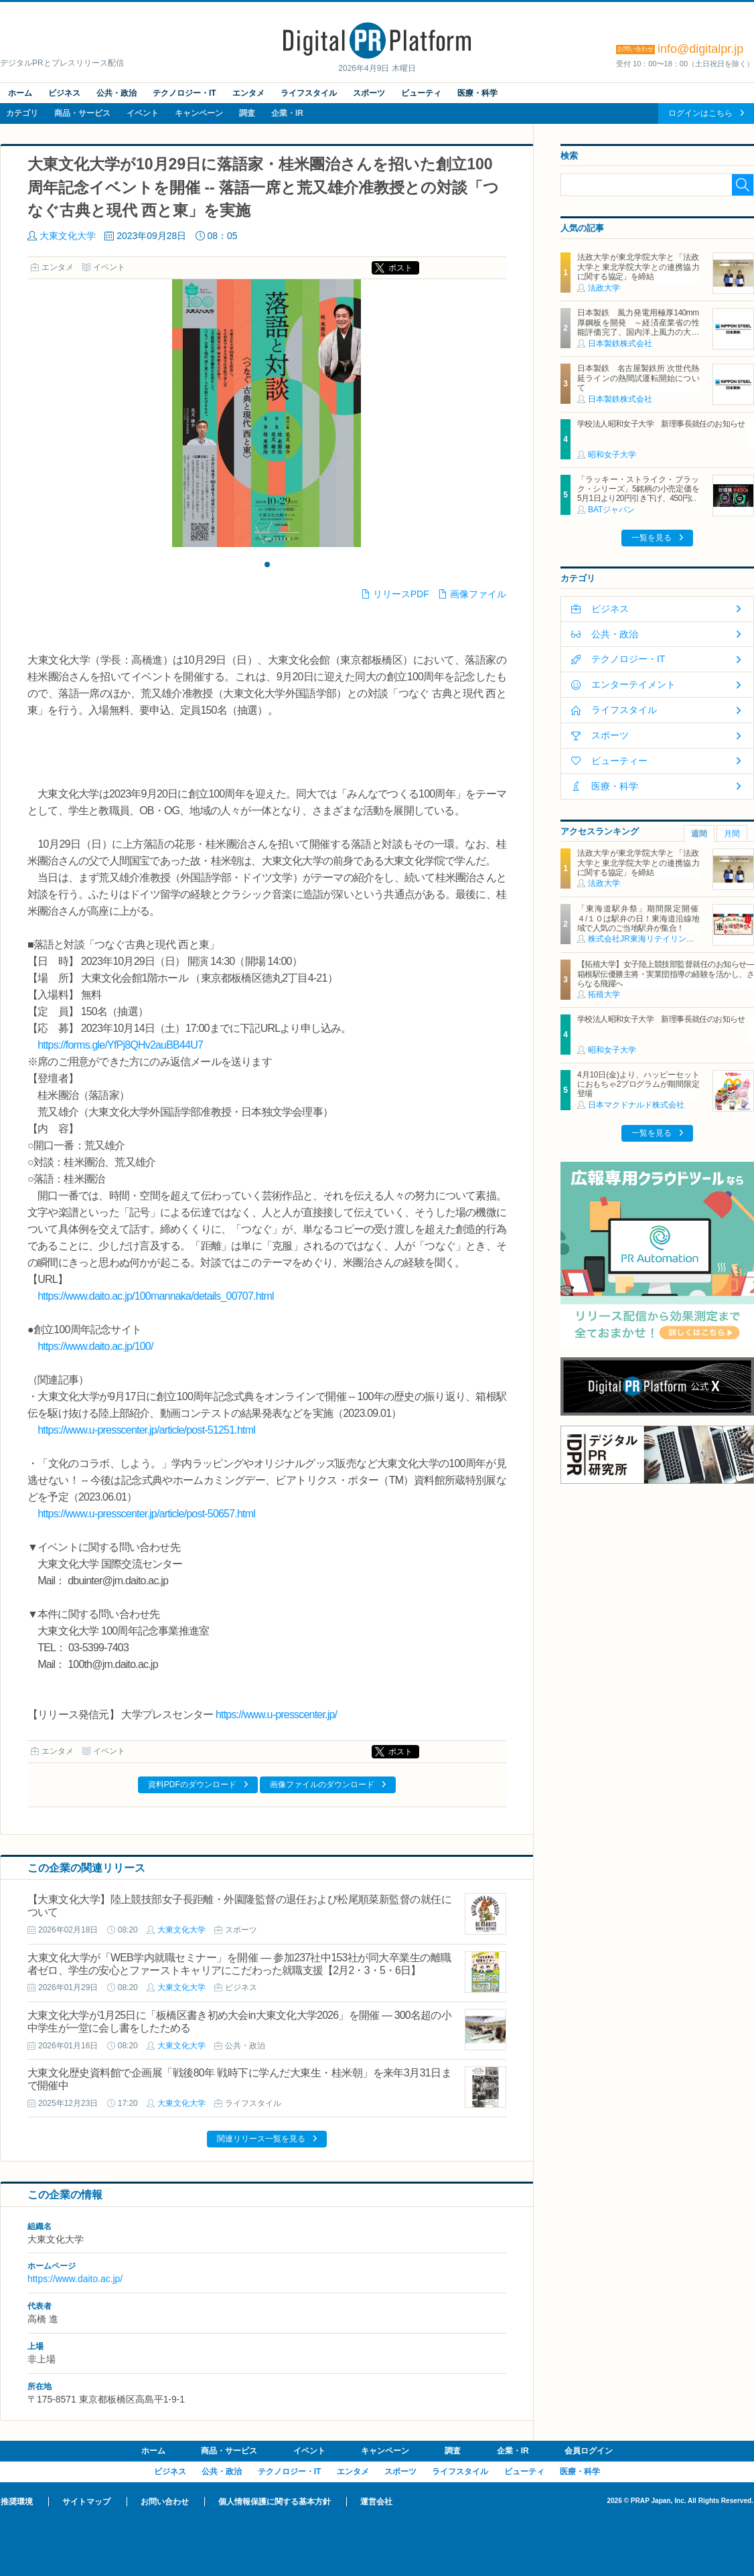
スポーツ (369, 93)
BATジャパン (611, 509)
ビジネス (64, 93)
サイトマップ (86, 2501)
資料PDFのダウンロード (192, 1784)
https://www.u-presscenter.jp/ (276, 1714)
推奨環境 (17, 2501)
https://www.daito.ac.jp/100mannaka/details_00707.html (155, 1296)
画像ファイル (478, 594)
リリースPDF (401, 594)
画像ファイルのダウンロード (322, 1784)
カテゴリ (22, 113)
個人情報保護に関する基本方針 (274, 2501)
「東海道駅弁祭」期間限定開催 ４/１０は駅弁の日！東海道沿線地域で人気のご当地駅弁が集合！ (641, 918)
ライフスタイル (309, 93)
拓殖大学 (604, 994)
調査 (247, 113)
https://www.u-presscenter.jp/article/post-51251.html (146, 1430)
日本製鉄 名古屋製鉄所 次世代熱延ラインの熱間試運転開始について (638, 378)
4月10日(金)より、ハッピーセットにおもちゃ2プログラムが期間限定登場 (638, 1084)
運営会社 (376, 2501)
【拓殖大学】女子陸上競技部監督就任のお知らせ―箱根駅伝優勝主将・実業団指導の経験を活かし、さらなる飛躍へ (665, 974)
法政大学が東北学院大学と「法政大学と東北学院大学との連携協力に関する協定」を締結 (638, 266)
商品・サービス (82, 113)
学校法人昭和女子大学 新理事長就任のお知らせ (661, 424)
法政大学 (604, 288)
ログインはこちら (700, 113)
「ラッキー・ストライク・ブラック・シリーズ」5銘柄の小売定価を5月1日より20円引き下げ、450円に (638, 489)
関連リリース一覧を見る (261, 2138)
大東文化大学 (68, 235)
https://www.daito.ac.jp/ (75, 2278)
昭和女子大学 (612, 454)
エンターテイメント (633, 684)
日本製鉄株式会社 (620, 343)
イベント (143, 113)
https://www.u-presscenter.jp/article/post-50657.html (146, 1513)
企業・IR (287, 113)
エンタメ (248, 93)
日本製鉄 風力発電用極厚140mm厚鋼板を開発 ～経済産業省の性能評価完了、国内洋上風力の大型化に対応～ (638, 327)
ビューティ (421, 93)
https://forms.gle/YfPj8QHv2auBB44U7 (120, 1045)
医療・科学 (477, 93)
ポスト (400, 268)
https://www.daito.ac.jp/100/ (95, 1346)
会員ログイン (588, 2450)
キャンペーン (199, 113)
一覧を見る (651, 537)
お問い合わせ (165, 2501)
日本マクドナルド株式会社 (636, 1105)
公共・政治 (116, 93)
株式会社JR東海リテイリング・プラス (657, 938)
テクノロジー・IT (184, 93)
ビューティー (619, 760)
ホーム (20, 93)
